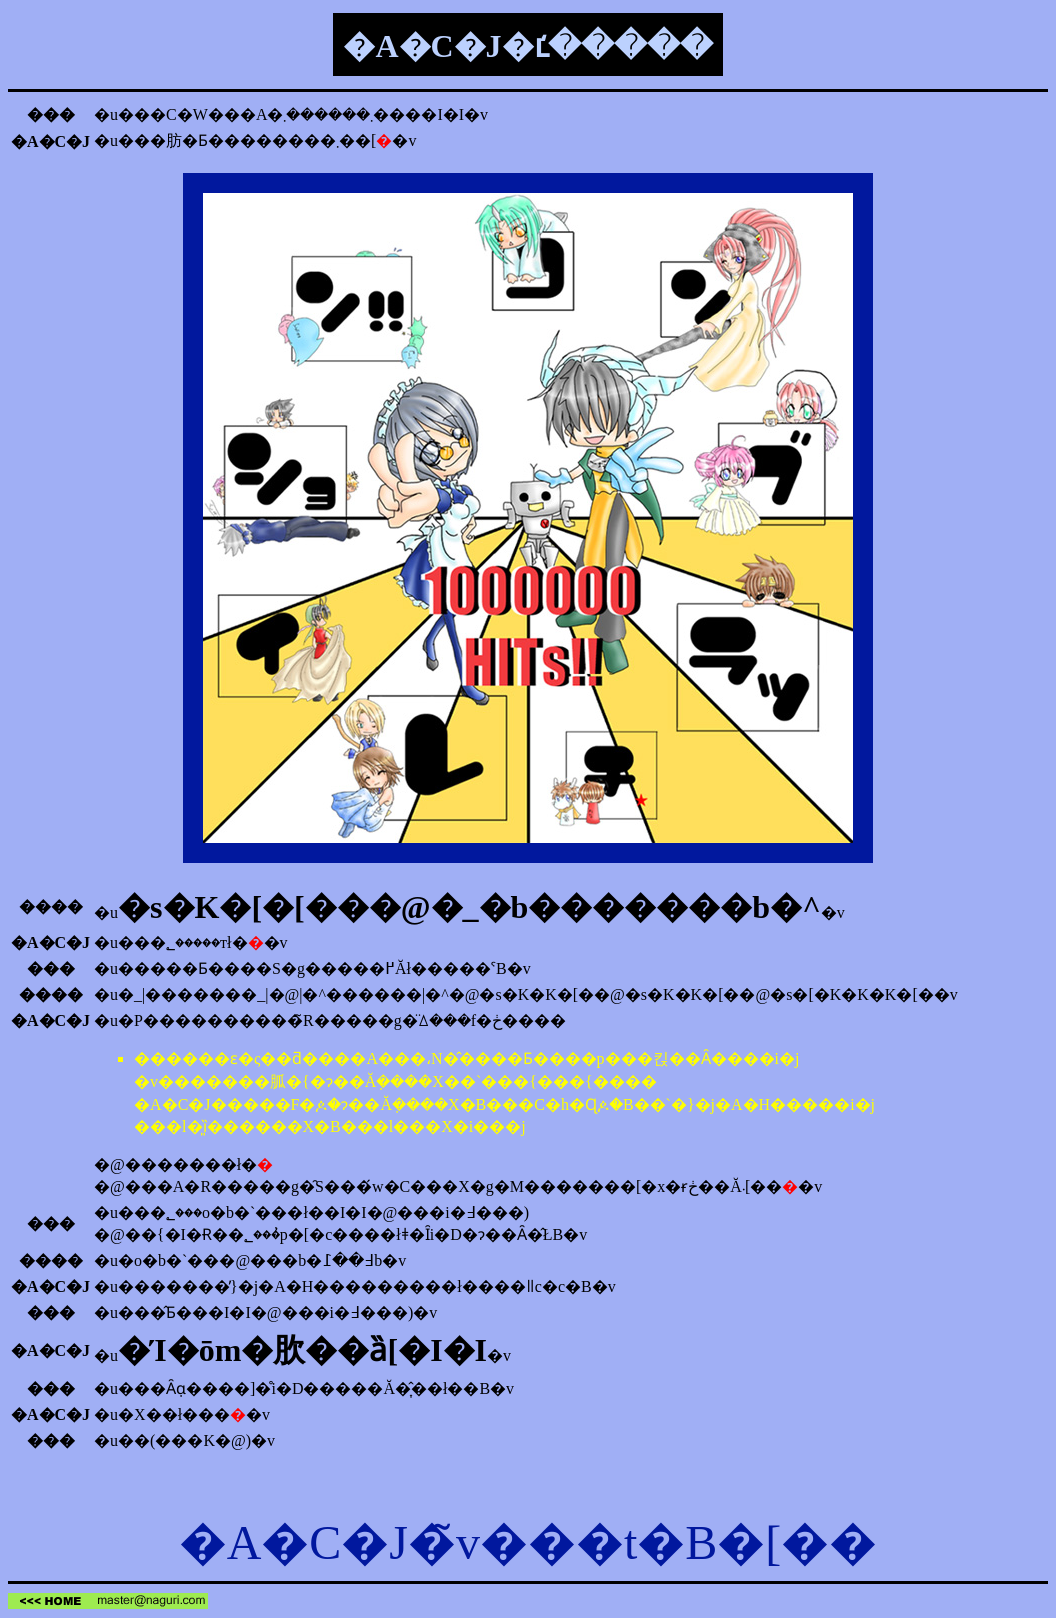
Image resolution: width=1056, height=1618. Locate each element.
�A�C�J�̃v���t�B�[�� (528, 1542)
